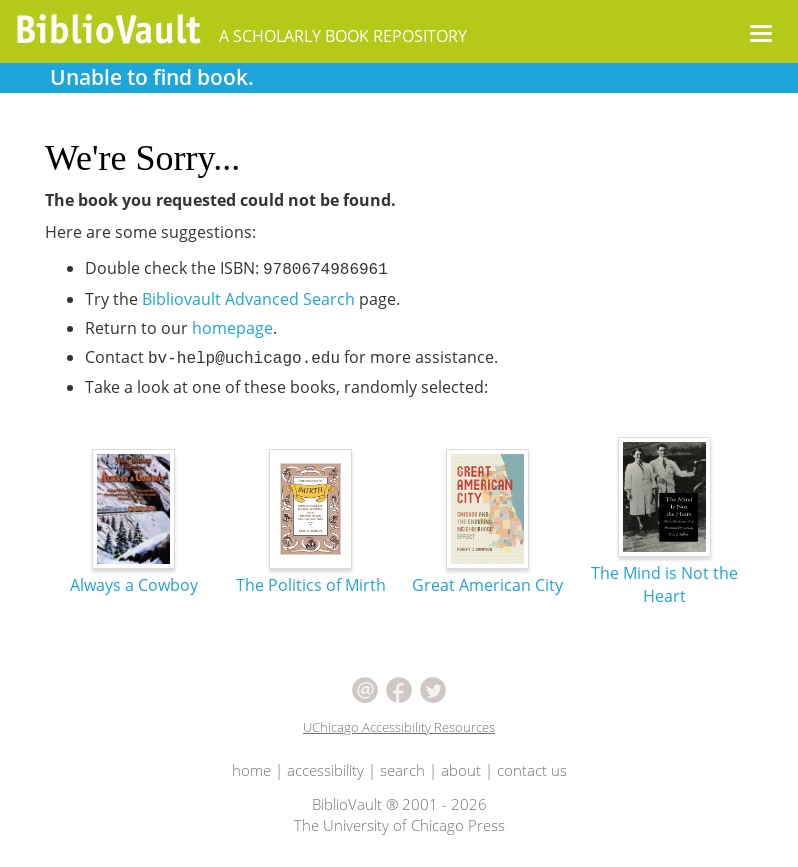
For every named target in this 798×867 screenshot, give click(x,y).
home (251, 770)
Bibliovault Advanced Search (248, 299)
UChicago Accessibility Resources (399, 727)
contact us (532, 770)
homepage (232, 328)
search (402, 770)
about (461, 770)
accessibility (325, 770)
